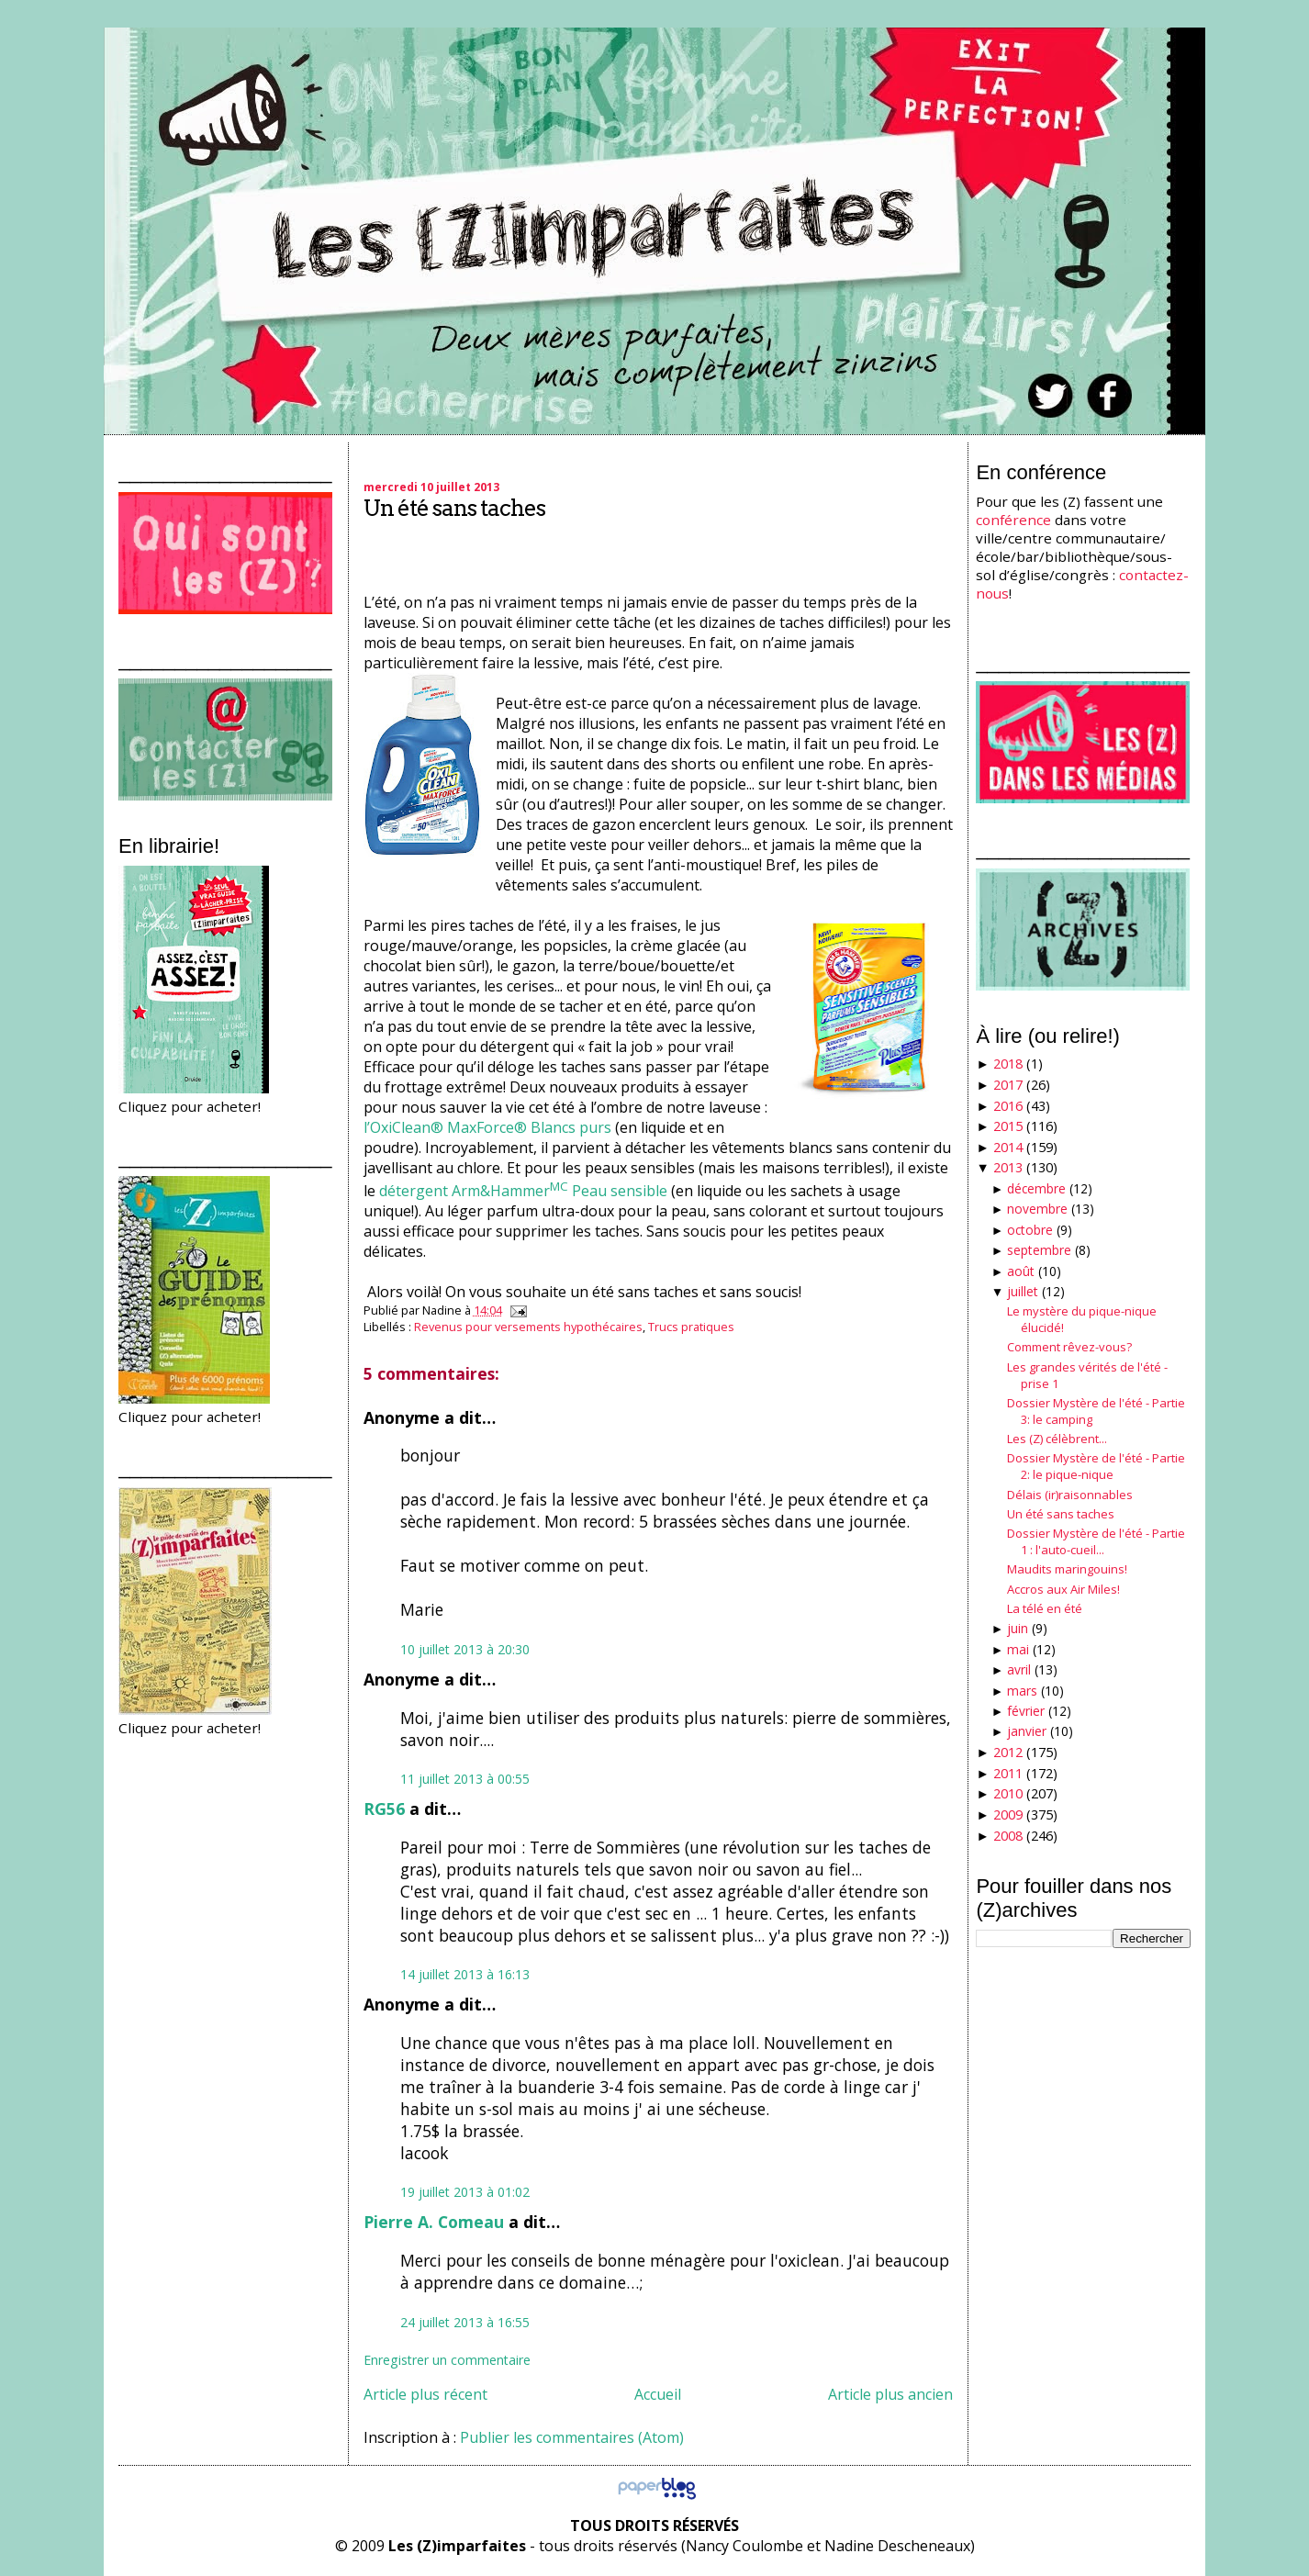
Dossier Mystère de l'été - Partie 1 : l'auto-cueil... (1096, 1541)
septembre (1039, 1250)
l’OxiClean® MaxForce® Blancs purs (487, 1127)
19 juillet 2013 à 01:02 (465, 2192)
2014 (1008, 1147)
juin (1017, 1628)
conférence (1013, 519)
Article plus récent (425, 2394)
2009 (1008, 1814)
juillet (1022, 1291)
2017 (1008, 1084)
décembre (1036, 1188)
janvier (1026, 1731)
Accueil (657, 2394)
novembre (1037, 1208)
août (1021, 1271)
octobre (1030, 1229)
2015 (1008, 1126)
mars (1022, 1690)
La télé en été (1044, 1608)
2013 (1008, 1167)
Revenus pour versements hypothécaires (528, 1326)
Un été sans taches (454, 508)
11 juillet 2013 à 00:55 (465, 1778)
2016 (1008, 1105)
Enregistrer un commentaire (447, 2360)
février (1026, 1710)
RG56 (384, 1809)
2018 (1008, 1063)
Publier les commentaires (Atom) (572, 2437)
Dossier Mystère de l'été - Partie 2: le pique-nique (1096, 1466)
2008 (1008, 1835)
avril (1019, 1669)
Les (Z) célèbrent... (1057, 1438)
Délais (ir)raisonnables (1070, 1494)
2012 (1008, 1752)
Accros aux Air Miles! (1063, 1589)
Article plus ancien (890, 2394)
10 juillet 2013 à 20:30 (465, 1649)
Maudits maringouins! (1067, 1569)
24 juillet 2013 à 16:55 (465, 2322)
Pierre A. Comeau (434, 2222)
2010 (1008, 1793)
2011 (1008, 1773)
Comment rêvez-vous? (1069, 1346)
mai (1018, 1649)
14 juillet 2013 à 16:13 (465, 1974)
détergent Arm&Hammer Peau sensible (523, 1191)
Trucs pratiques (691, 1326)
